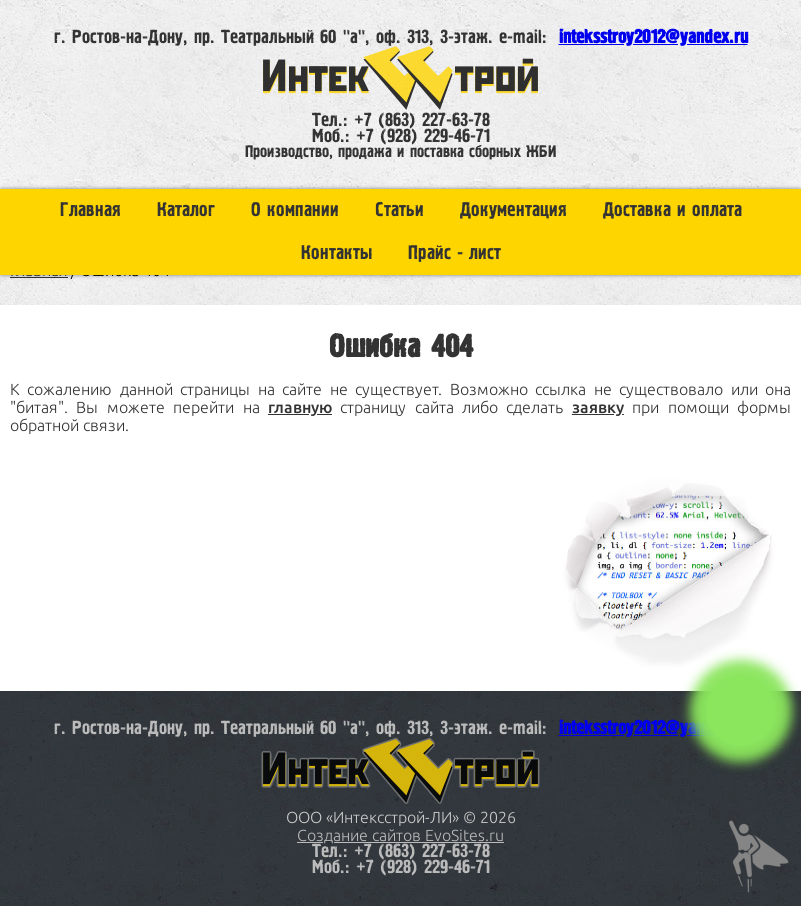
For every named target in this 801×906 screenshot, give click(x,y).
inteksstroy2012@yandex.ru (653, 38)
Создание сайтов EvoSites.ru (400, 835)
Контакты (336, 253)
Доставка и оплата (672, 210)
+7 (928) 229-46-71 (423, 137)
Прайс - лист (454, 253)
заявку (598, 407)
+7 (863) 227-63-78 (422, 121)
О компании (295, 210)
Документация (513, 210)
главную (300, 407)
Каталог (186, 210)
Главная (90, 210)
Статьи (399, 210)
